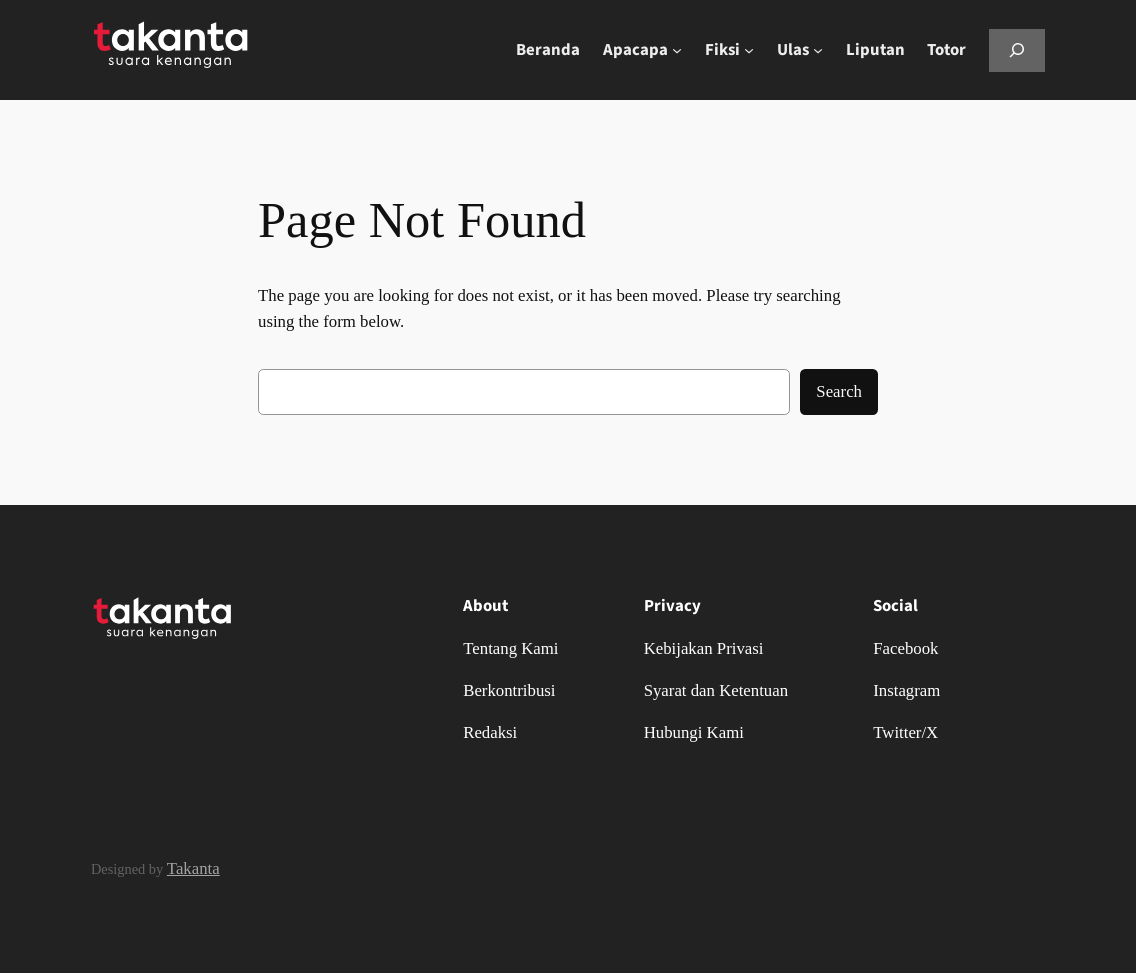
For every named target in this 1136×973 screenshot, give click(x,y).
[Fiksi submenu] (749, 50)
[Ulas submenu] (818, 50)
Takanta (193, 868)
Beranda (548, 50)
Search (839, 391)
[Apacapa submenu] (677, 50)
